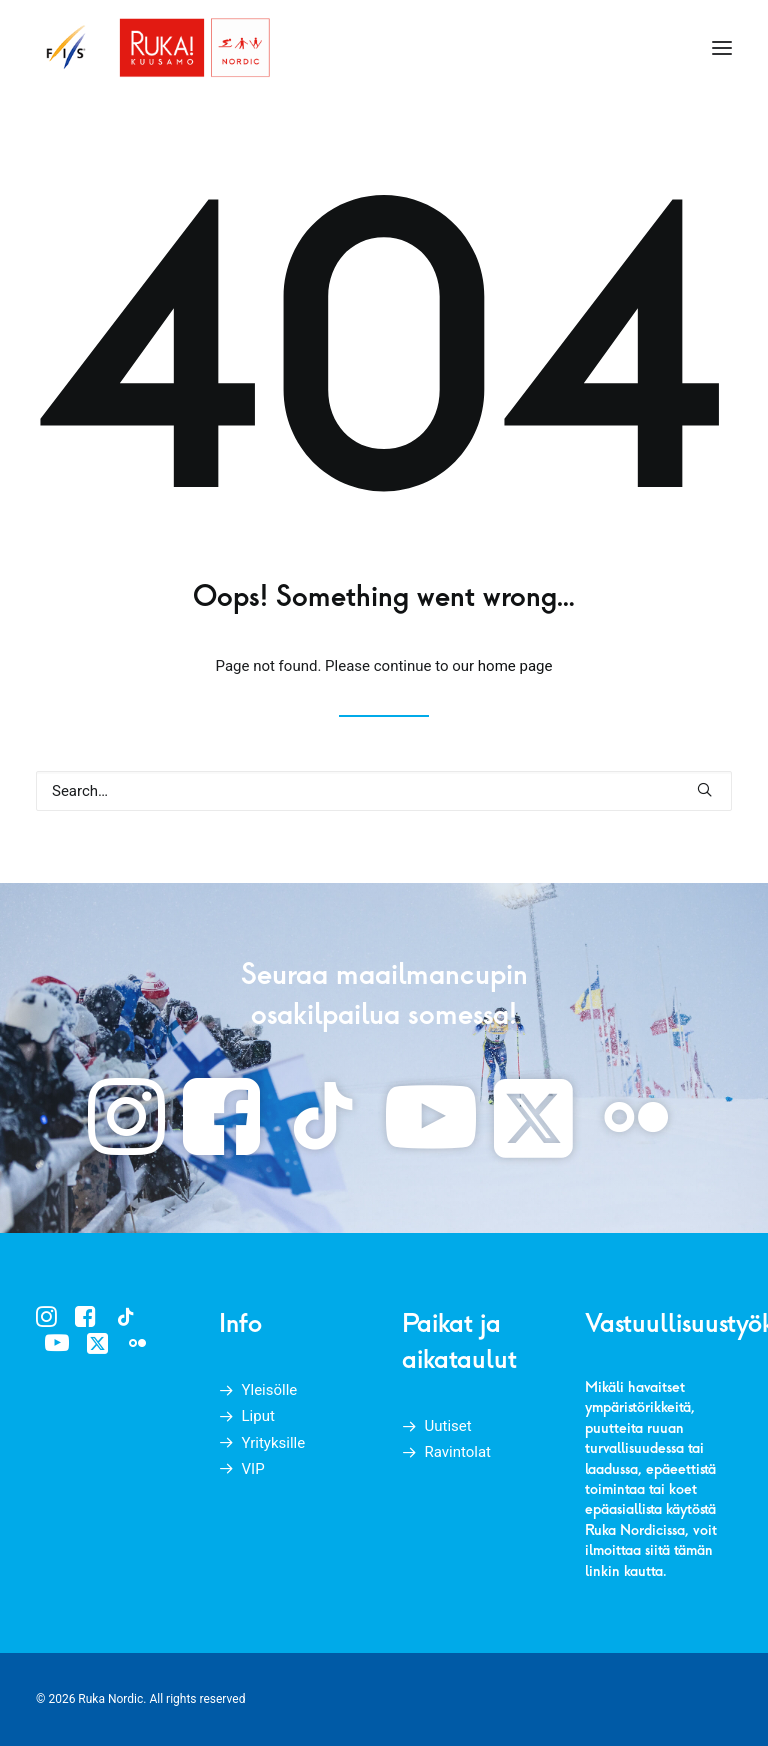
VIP (253, 1469)
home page (515, 666)
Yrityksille (274, 1443)
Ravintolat (458, 1452)
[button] (722, 48)
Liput (258, 1416)
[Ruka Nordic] (154, 48)
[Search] (384, 791)
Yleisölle (270, 1390)
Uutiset (448, 1426)
